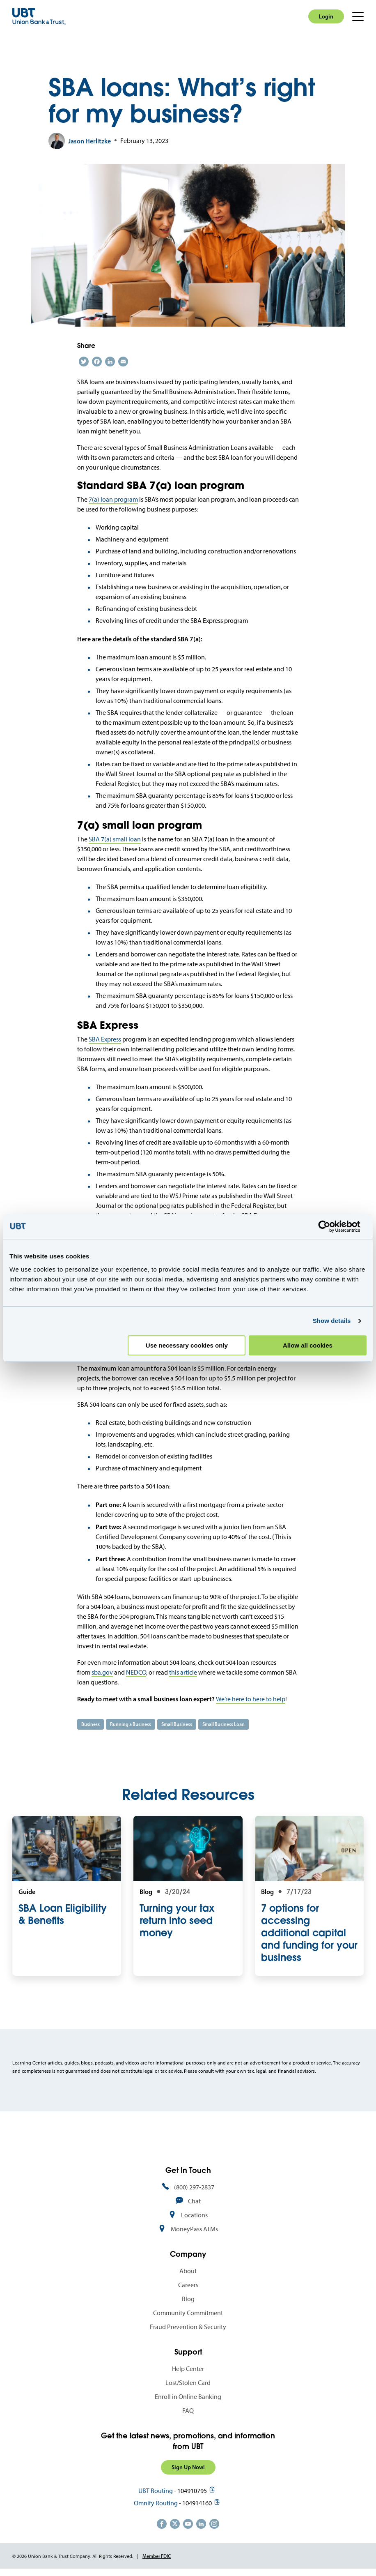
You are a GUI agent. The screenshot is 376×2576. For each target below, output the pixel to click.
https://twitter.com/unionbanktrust (175, 2524)
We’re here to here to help (250, 1699)
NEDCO (136, 1672)
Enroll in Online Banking (188, 2397)
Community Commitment (188, 2313)
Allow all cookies (307, 1345)
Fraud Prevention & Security (188, 2327)
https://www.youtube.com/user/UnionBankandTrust (188, 2524)
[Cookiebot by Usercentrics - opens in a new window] (331, 1226)
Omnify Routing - (157, 2503)
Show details (332, 1320)
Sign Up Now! (188, 2467)
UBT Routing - (157, 2491)
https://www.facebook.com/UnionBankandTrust (162, 2524)
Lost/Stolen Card (188, 2383)
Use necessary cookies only (187, 1345)
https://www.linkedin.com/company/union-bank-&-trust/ (201, 2524)
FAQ (188, 2411)
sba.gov (102, 1672)
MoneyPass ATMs (194, 2229)
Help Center (188, 2369)
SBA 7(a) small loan (115, 839)
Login (326, 16)
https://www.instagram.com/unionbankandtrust (214, 2524)
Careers (188, 2285)
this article (183, 1672)
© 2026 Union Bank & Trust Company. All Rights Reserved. (72, 2556)
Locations (194, 2215)
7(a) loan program (113, 499)
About (188, 2271)
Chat (194, 2201)
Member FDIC (156, 2556)
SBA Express (105, 1039)
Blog (188, 2299)
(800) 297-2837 (194, 2187)
